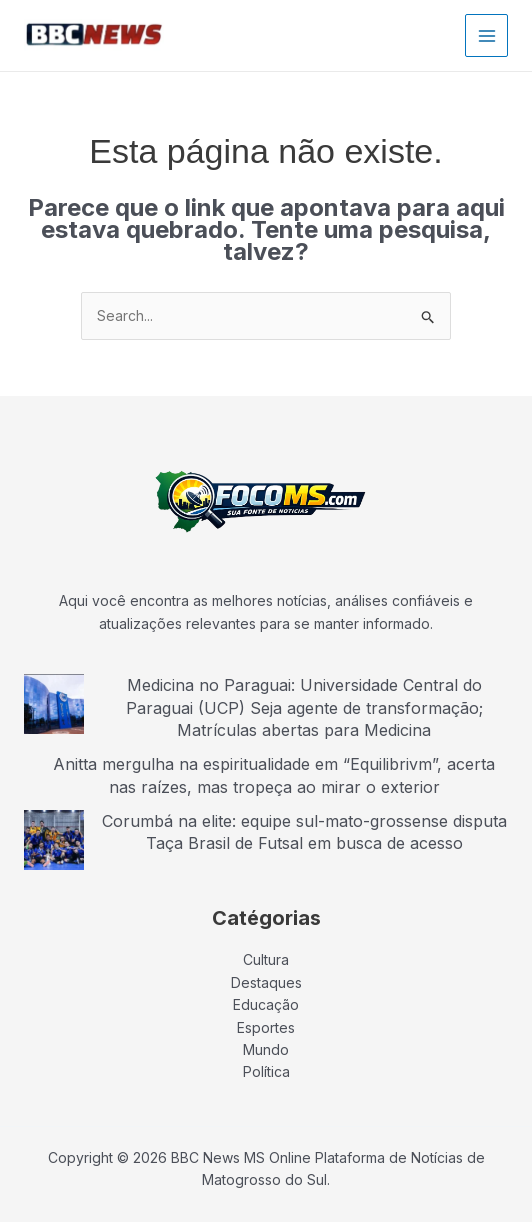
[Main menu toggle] (486, 35)
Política (266, 1071)
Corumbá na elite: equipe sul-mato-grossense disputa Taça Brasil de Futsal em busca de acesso (304, 832)
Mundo (266, 1049)
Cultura (266, 959)
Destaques (266, 982)
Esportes (266, 1027)
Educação (266, 1004)
